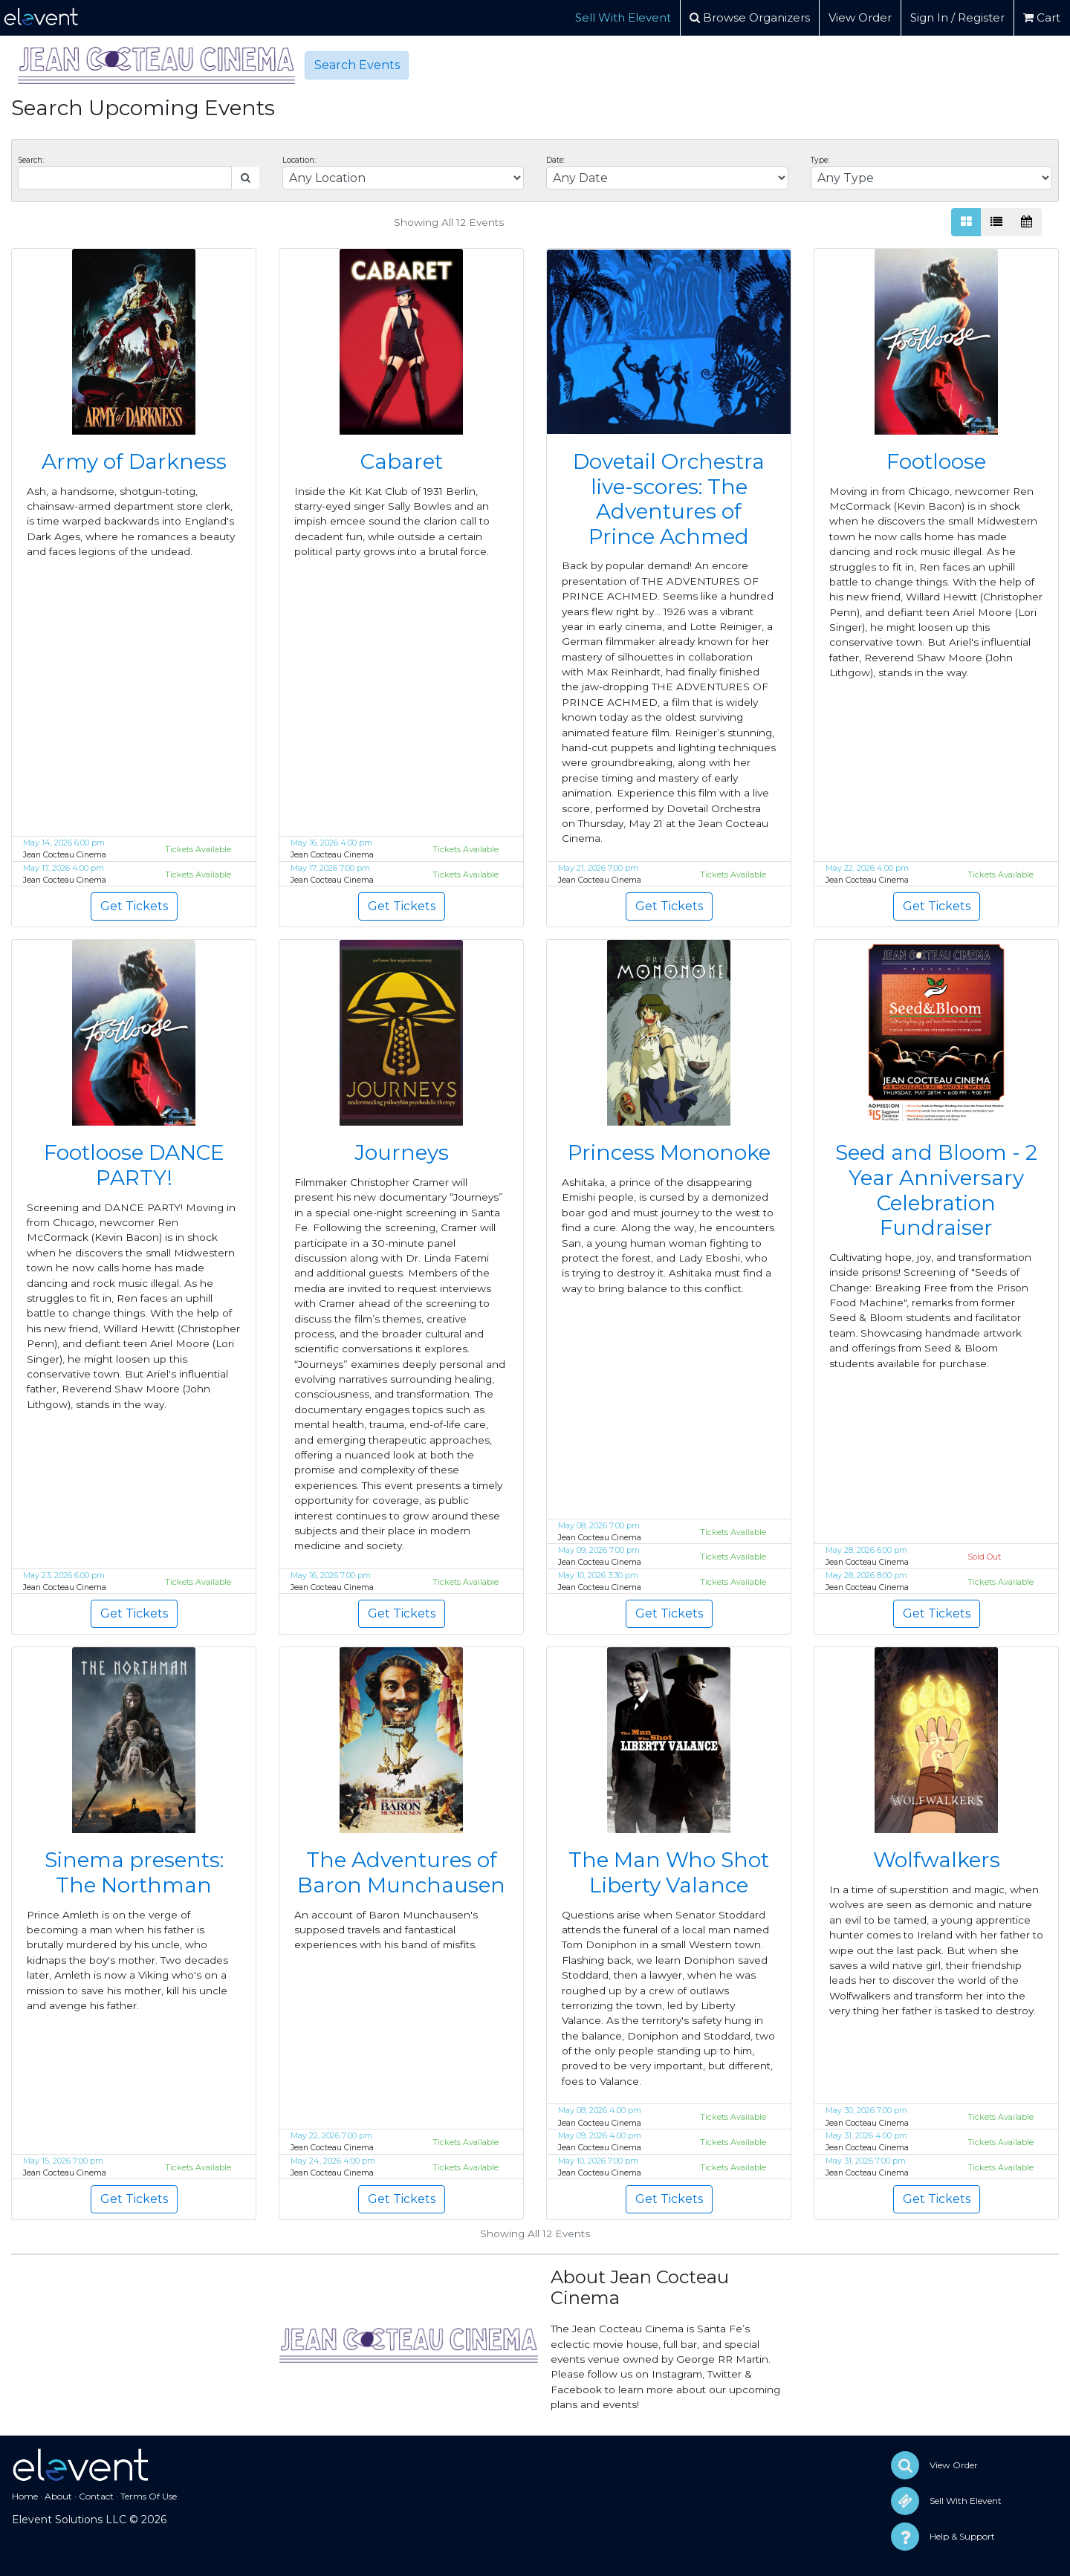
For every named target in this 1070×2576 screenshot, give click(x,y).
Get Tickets (134, 906)
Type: (820, 160)
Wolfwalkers (936, 1859)
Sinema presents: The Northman (134, 1872)
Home (25, 2496)
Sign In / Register (957, 17)
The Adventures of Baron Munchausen (401, 1872)
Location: (299, 160)
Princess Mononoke (669, 1152)
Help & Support (962, 2536)
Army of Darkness (134, 461)
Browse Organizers (750, 17)
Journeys (401, 1152)
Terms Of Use (148, 2496)
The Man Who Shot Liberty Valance (668, 1872)
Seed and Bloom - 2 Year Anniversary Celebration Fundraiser (936, 1190)
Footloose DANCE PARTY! (134, 1165)
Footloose (936, 461)
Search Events (357, 65)
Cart (1041, 17)
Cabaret (401, 461)
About (58, 2496)
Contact (96, 2496)
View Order (860, 17)
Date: (555, 160)
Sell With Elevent (623, 17)
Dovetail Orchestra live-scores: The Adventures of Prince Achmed (669, 499)
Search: (31, 160)
